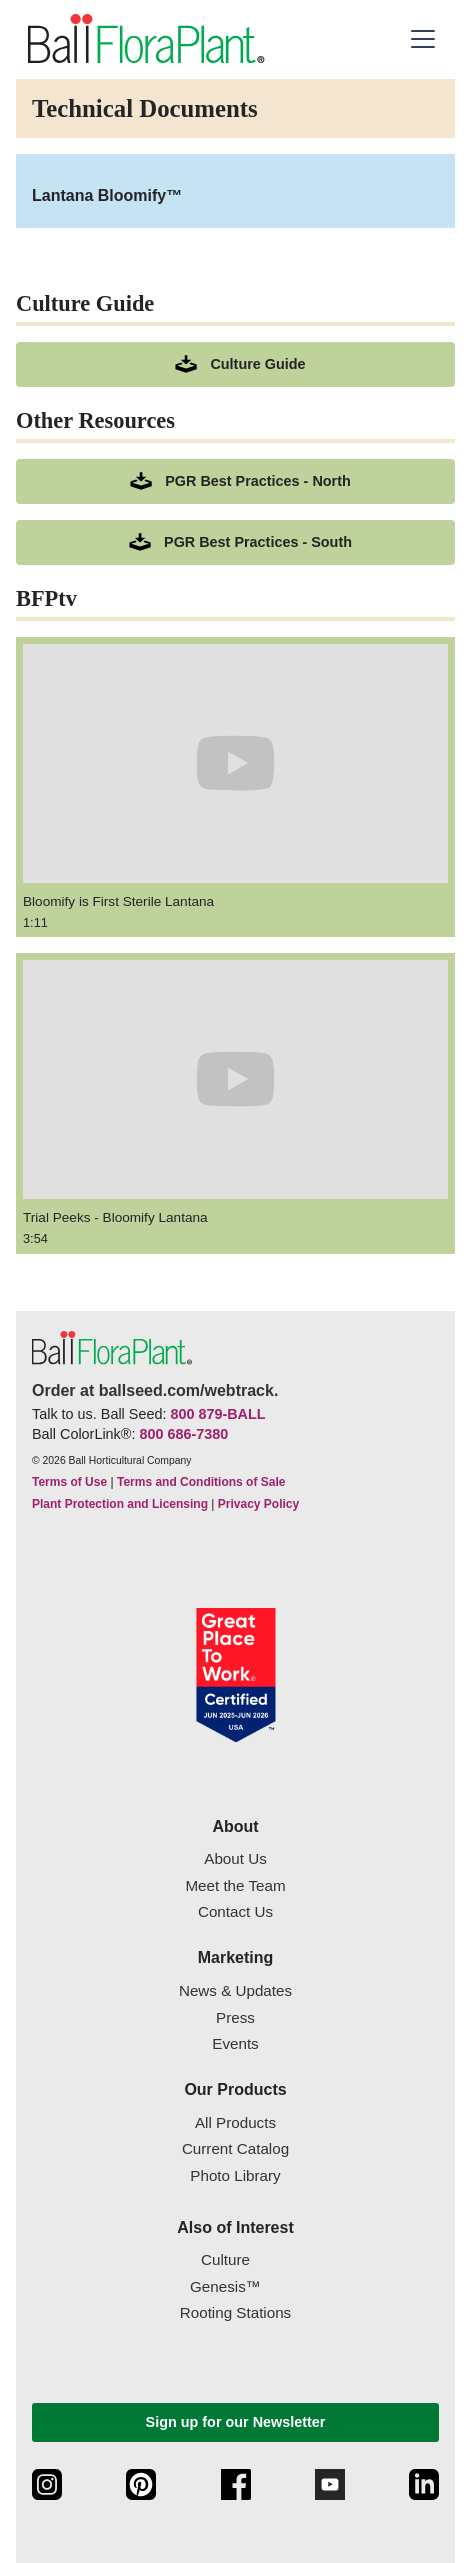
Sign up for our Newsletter (236, 2422)
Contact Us (235, 1911)
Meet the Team (235, 1885)
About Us (235, 1858)
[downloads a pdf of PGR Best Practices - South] (235, 542)
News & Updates (235, 1990)
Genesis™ (225, 2286)
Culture (225, 2259)
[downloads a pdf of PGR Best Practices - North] (235, 481)
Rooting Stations (235, 2312)
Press (235, 2017)
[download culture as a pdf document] (235, 364)
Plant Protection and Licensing (120, 1504)
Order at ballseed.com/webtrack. (155, 1390)
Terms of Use (69, 1482)
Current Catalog (235, 2148)
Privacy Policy (258, 1504)
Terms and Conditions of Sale (201, 1482)
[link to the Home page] (144, 39)
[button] (423, 39)
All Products (235, 2122)
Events (235, 2043)
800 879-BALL (217, 1414)
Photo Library (235, 2175)
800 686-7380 (183, 1434)
